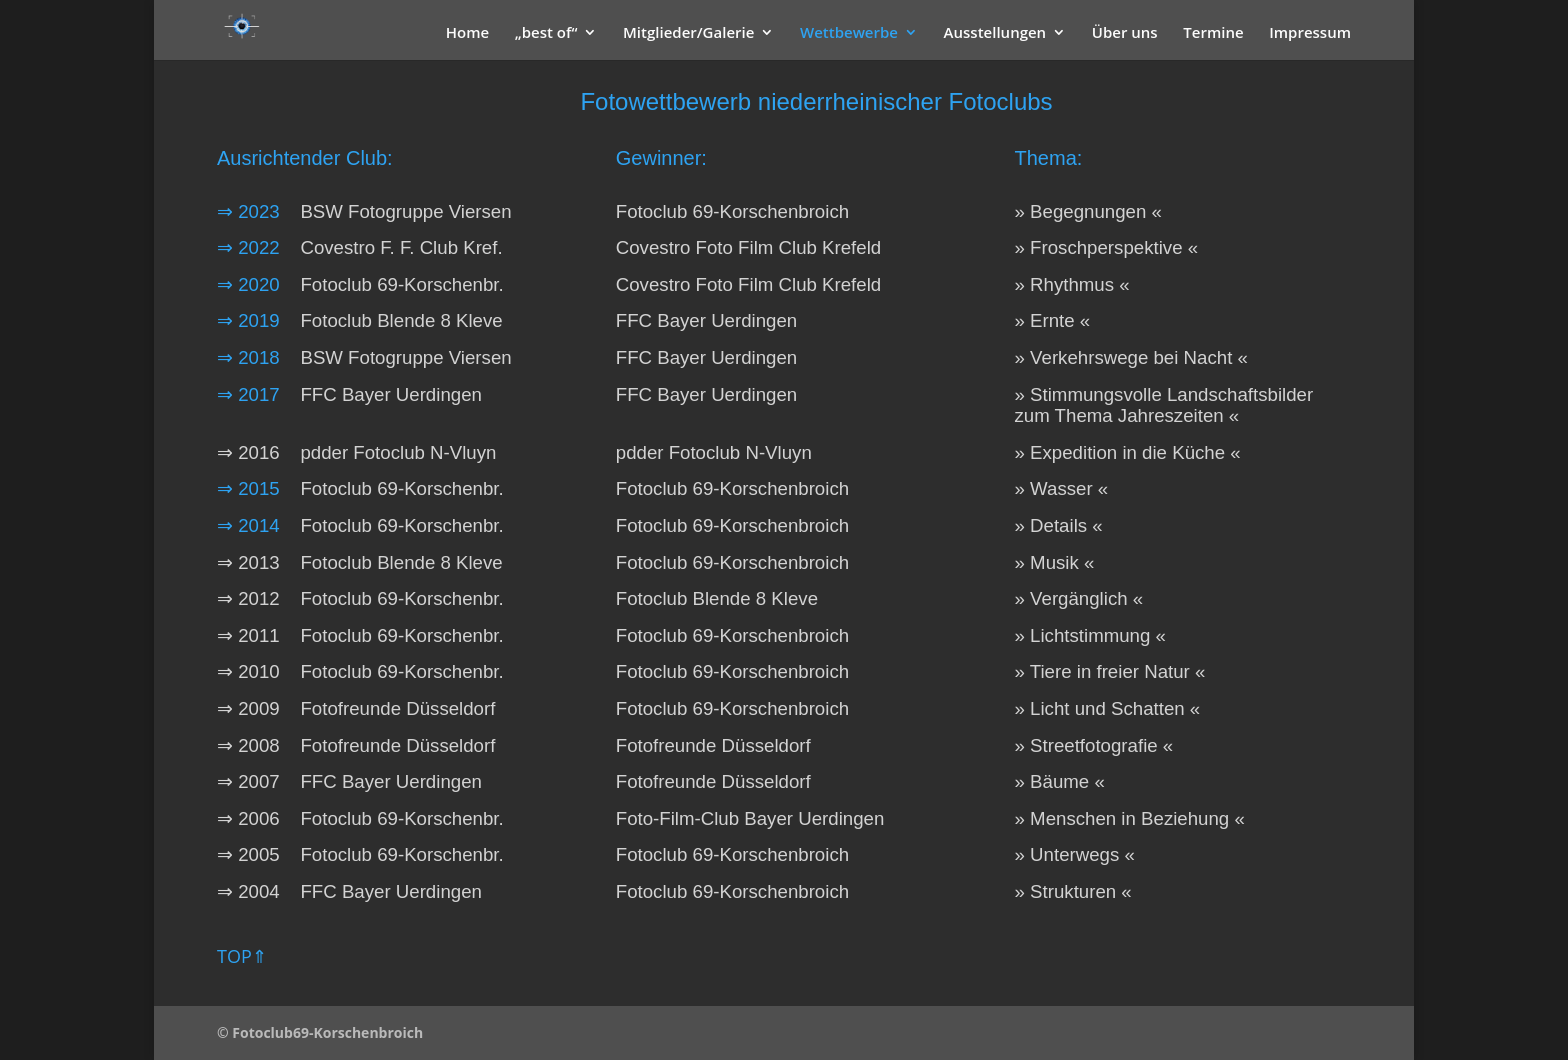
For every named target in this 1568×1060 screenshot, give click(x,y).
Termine (1213, 33)
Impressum (1310, 33)
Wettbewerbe (849, 33)
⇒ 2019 (248, 320)
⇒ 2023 (248, 211)
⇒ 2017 (248, 394)
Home (467, 33)
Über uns (1125, 33)
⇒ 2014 (248, 525)
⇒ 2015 (256, 488)
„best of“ (546, 33)
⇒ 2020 (248, 284)
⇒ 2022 (248, 247)
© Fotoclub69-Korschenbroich (320, 1032)
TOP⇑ (242, 956)
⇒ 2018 (248, 357)
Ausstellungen (995, 33)
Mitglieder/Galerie (688, 33)
